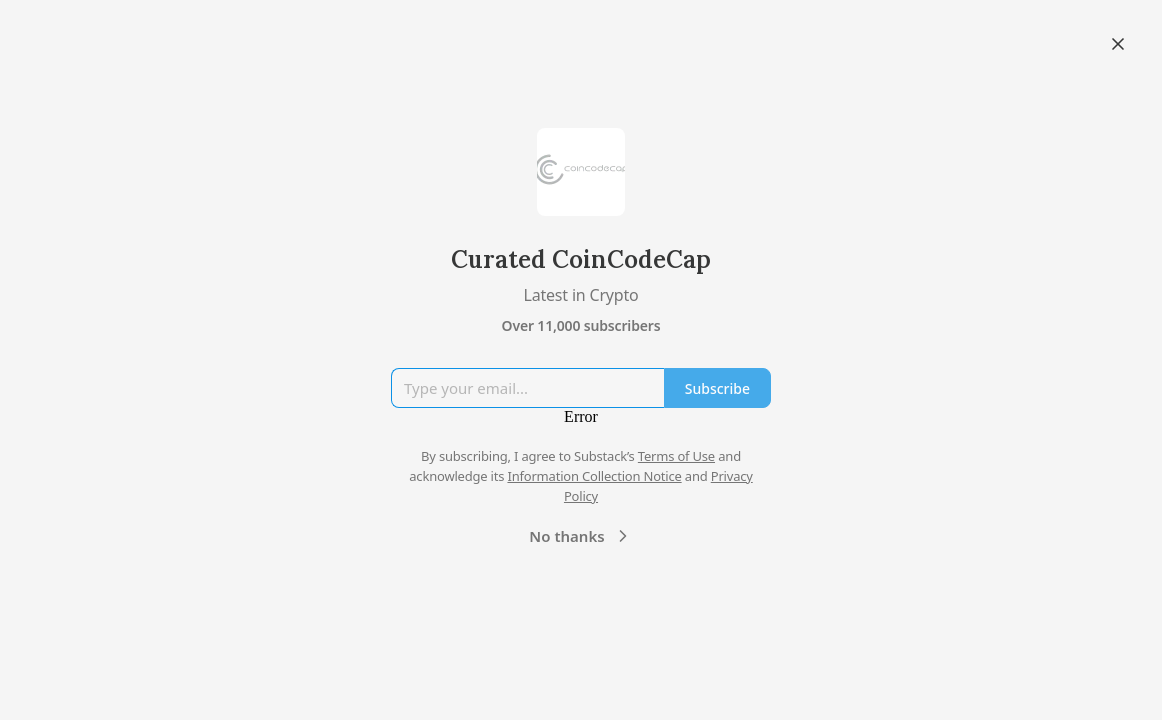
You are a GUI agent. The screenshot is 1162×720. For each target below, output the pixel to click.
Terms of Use (676, 456)
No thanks (580, 536)
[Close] (1118, 44)
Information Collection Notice (594, 476)
